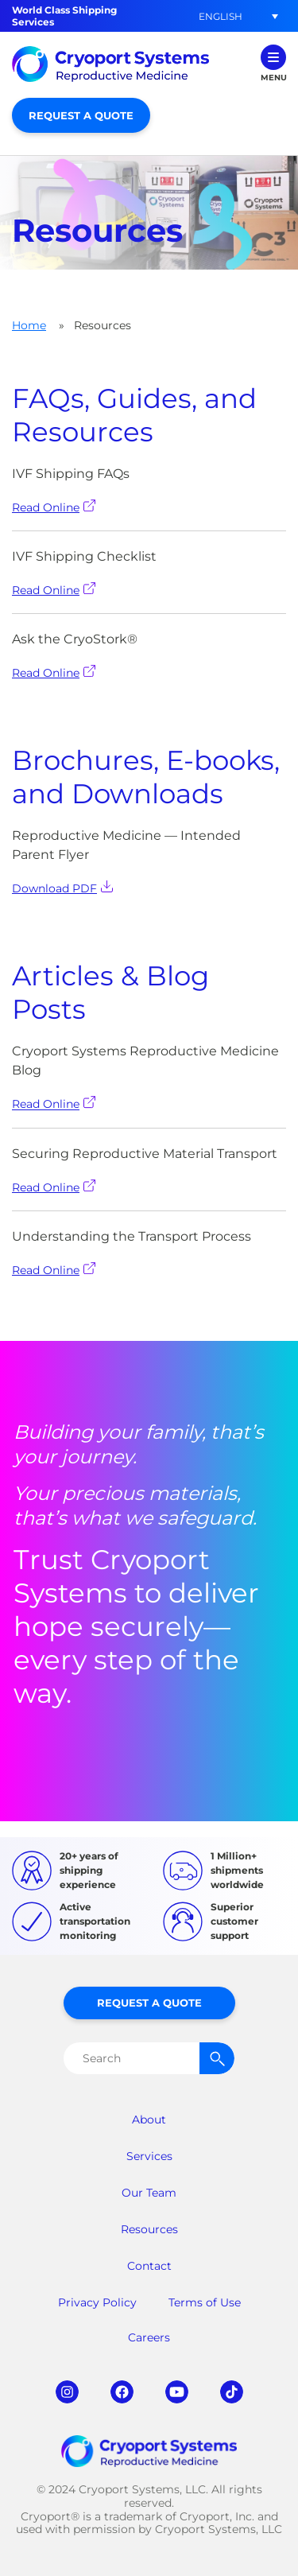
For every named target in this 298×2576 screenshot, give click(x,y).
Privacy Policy (97, 2302)
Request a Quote (81, 115)
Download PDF (62, 888)
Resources (149, 2229)
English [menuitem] (220, 15)
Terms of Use (204, 2302)
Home (29, 325)
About (149, 2119)
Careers (149, 2337)
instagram (67, 2391)
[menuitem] (220, 16)
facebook (122, 2391)
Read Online (53, 507)
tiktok (231, 2391)
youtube (176, 2391)
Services (149, 2156)
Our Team (149, 2193)
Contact (149, 2266)
